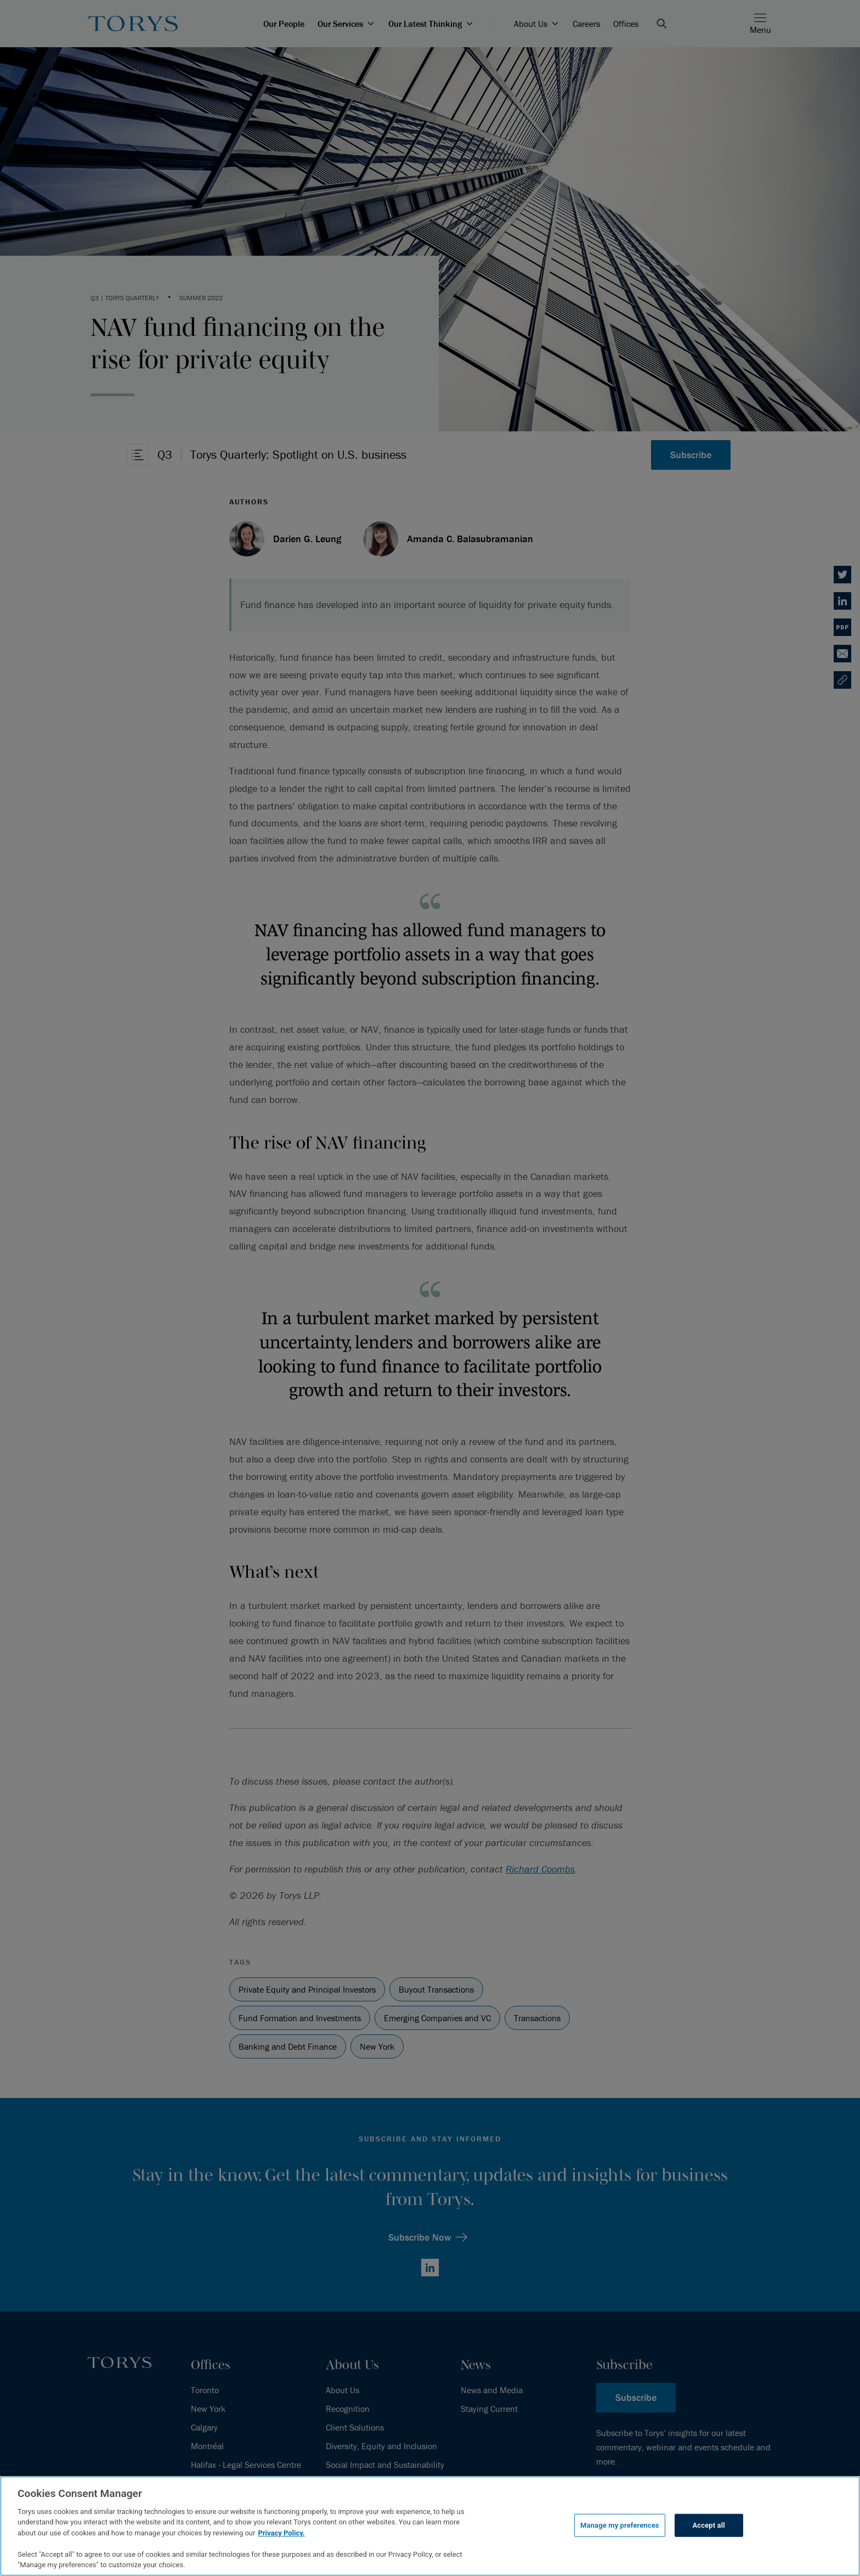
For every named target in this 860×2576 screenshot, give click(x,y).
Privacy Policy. (281, 2533)
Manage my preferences (619, 2525)
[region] (430, 2526)
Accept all (709, 2525)
